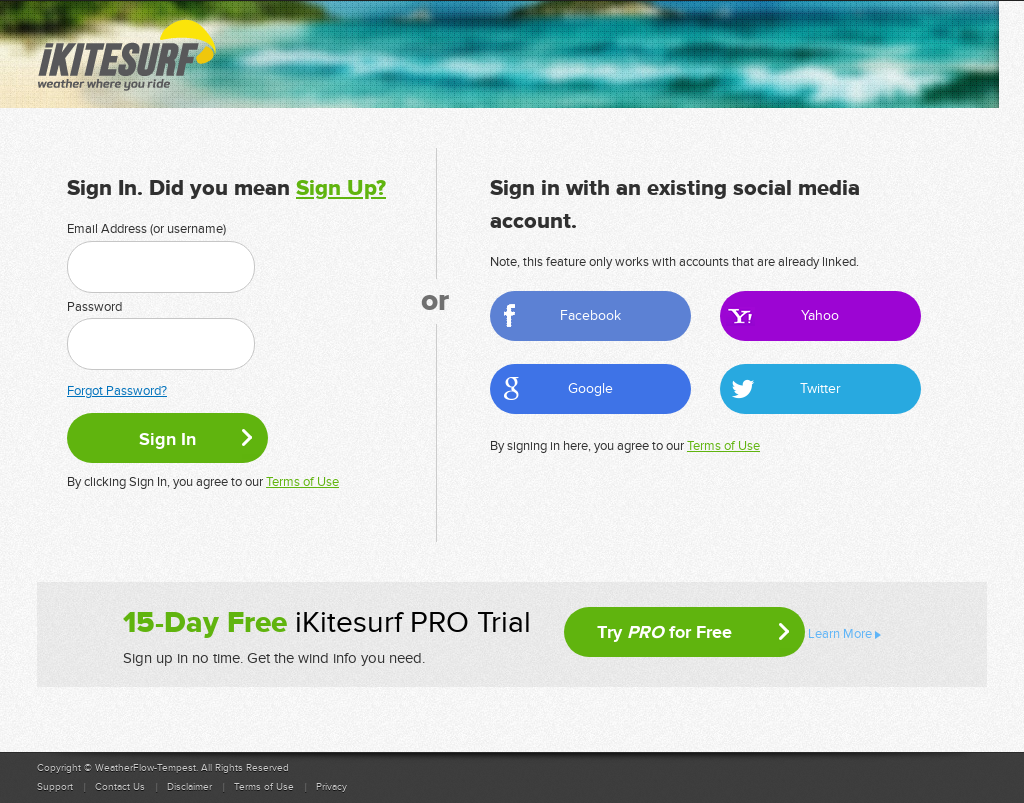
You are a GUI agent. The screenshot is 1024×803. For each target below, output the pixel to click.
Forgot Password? (117, 391)
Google (590, 388)
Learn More (840, 634)
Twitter (820, 388)
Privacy (331, 787)
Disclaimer (189, 787)
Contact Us (120, 787)
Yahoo (820, 315)
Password (94, 307)
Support (55, 787)
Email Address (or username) (146, 229)
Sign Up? (341, 188)
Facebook (590, 315)
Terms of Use (302, 482)
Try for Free (664, 632)
